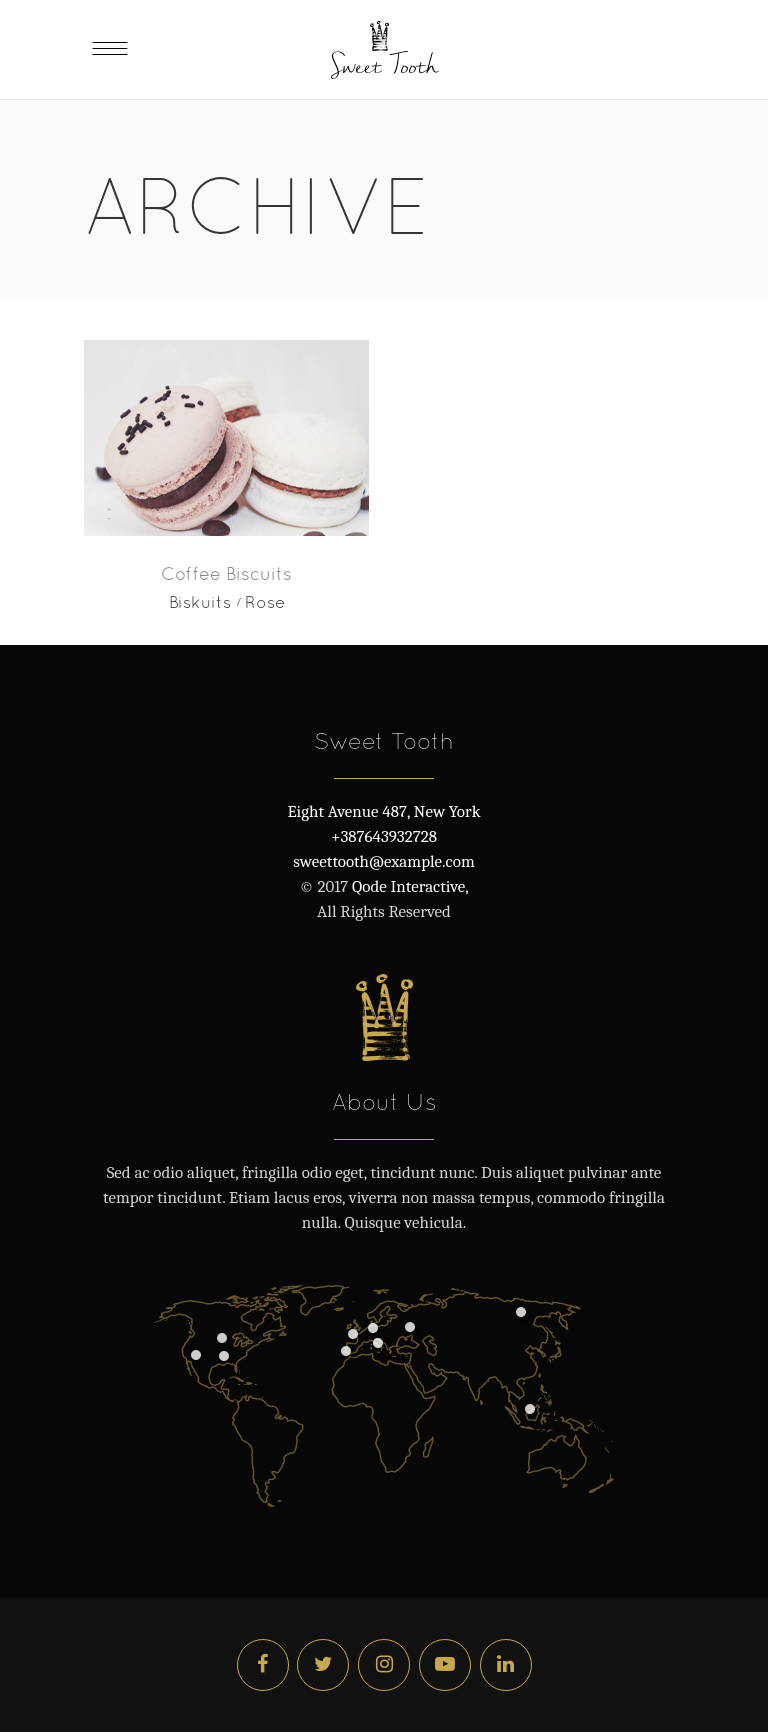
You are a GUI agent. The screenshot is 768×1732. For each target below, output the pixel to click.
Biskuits (200, 602)
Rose (265, 602)
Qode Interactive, (408, 886)
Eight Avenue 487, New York (383, 811)
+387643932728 (384, 836)
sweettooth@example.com (383, 861)
